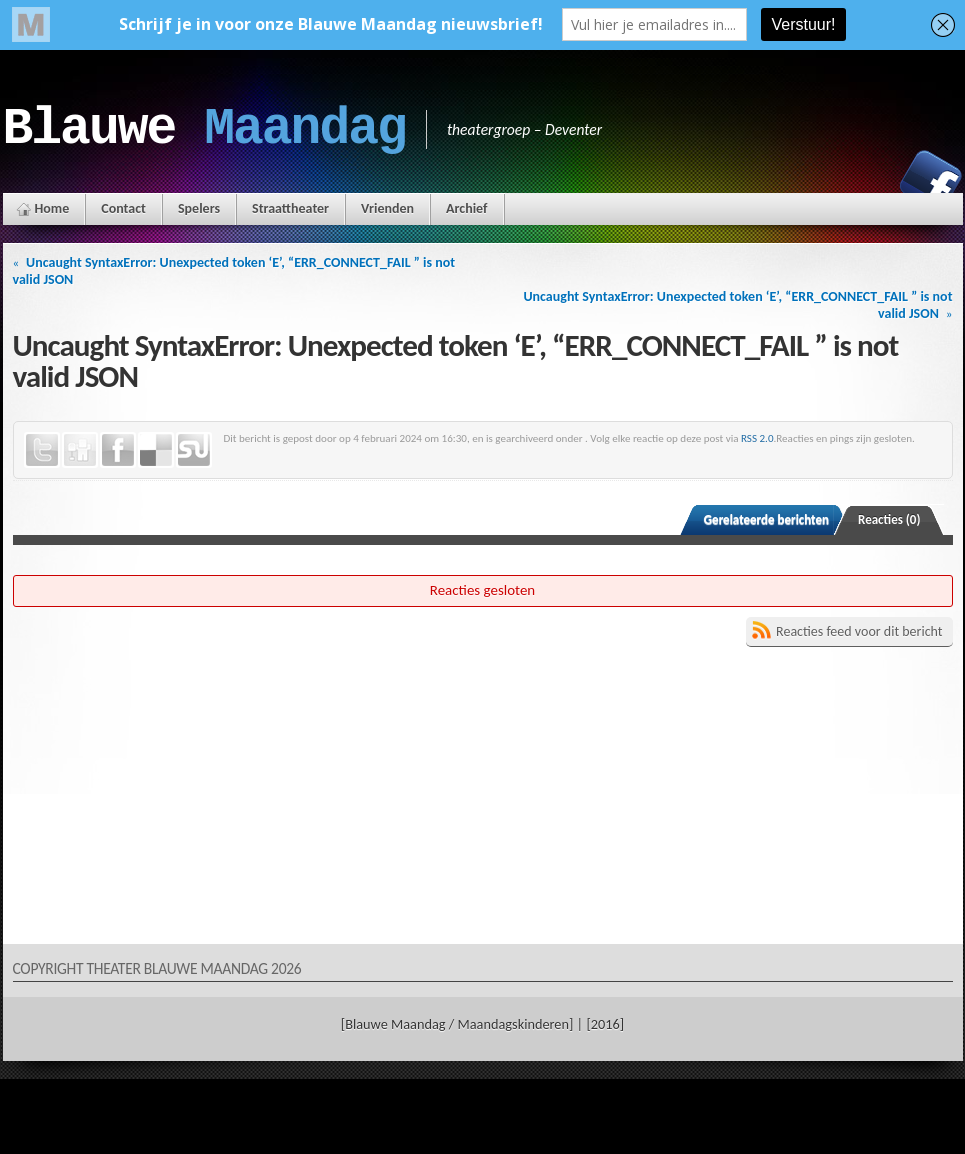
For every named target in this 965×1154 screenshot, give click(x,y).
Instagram (862, 181)
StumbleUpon (194, 450)
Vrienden (387, 208)
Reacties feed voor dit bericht (859, 631)
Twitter (42, 450)
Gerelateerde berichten (766, 519)
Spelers (199, 208)
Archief (466, 208)
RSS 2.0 (757, 438)
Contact (123, 208)
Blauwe (204, 129)
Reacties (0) (889, 519)
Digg (80, 450)
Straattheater (290, 208)
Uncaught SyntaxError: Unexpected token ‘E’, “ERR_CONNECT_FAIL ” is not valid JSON (234, 271)
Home (52, 208)
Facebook (931, 181)
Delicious (156, 450)
